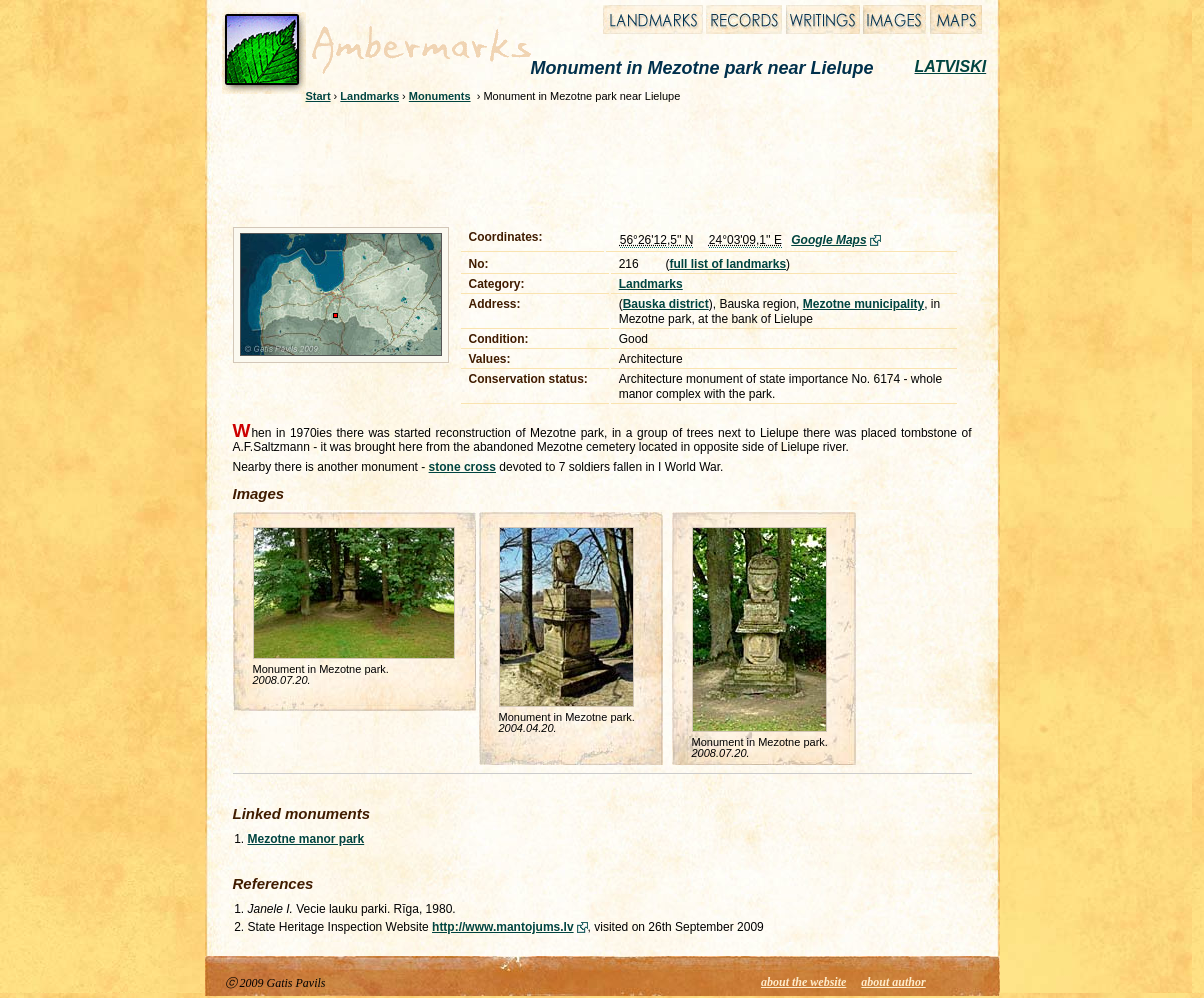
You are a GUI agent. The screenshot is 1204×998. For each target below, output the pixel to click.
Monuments (440, 96)
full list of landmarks (727, 264)
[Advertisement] (589, 162)
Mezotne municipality (863, 304)
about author (893, 982)
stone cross (462, 467)
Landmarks (369, 96)
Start (318, 96)
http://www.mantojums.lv (503, 927)
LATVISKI (951, 66)
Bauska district (666, 304)
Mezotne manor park (306, 839)
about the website (803, 982)
